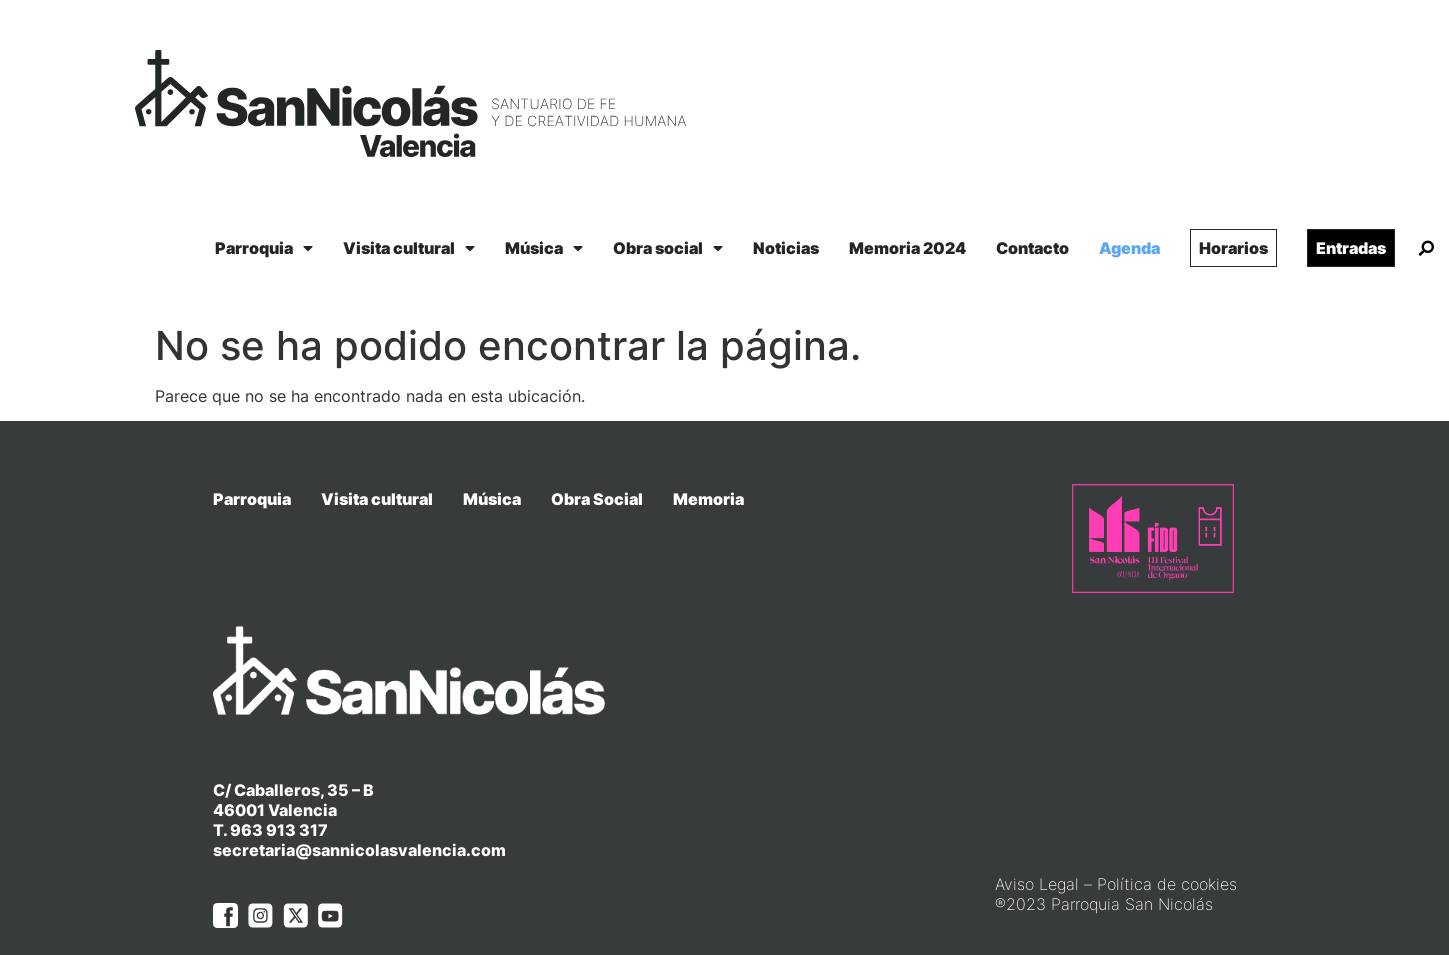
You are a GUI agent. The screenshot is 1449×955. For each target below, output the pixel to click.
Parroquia (264, 248)
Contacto (1032, 248)
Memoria (708, 499)
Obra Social (597, 499)
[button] (1426, 249)
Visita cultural (409, 248)
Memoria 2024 (907, 248)
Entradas (1351, 248)
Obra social (668, 248)
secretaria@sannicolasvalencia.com (359, 811)
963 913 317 (279, 791)
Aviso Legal (1037, 845)
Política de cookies (1167, 845)
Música (544, 248)
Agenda (1129, 248)
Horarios (1233, 248)
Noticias (786, 248)
